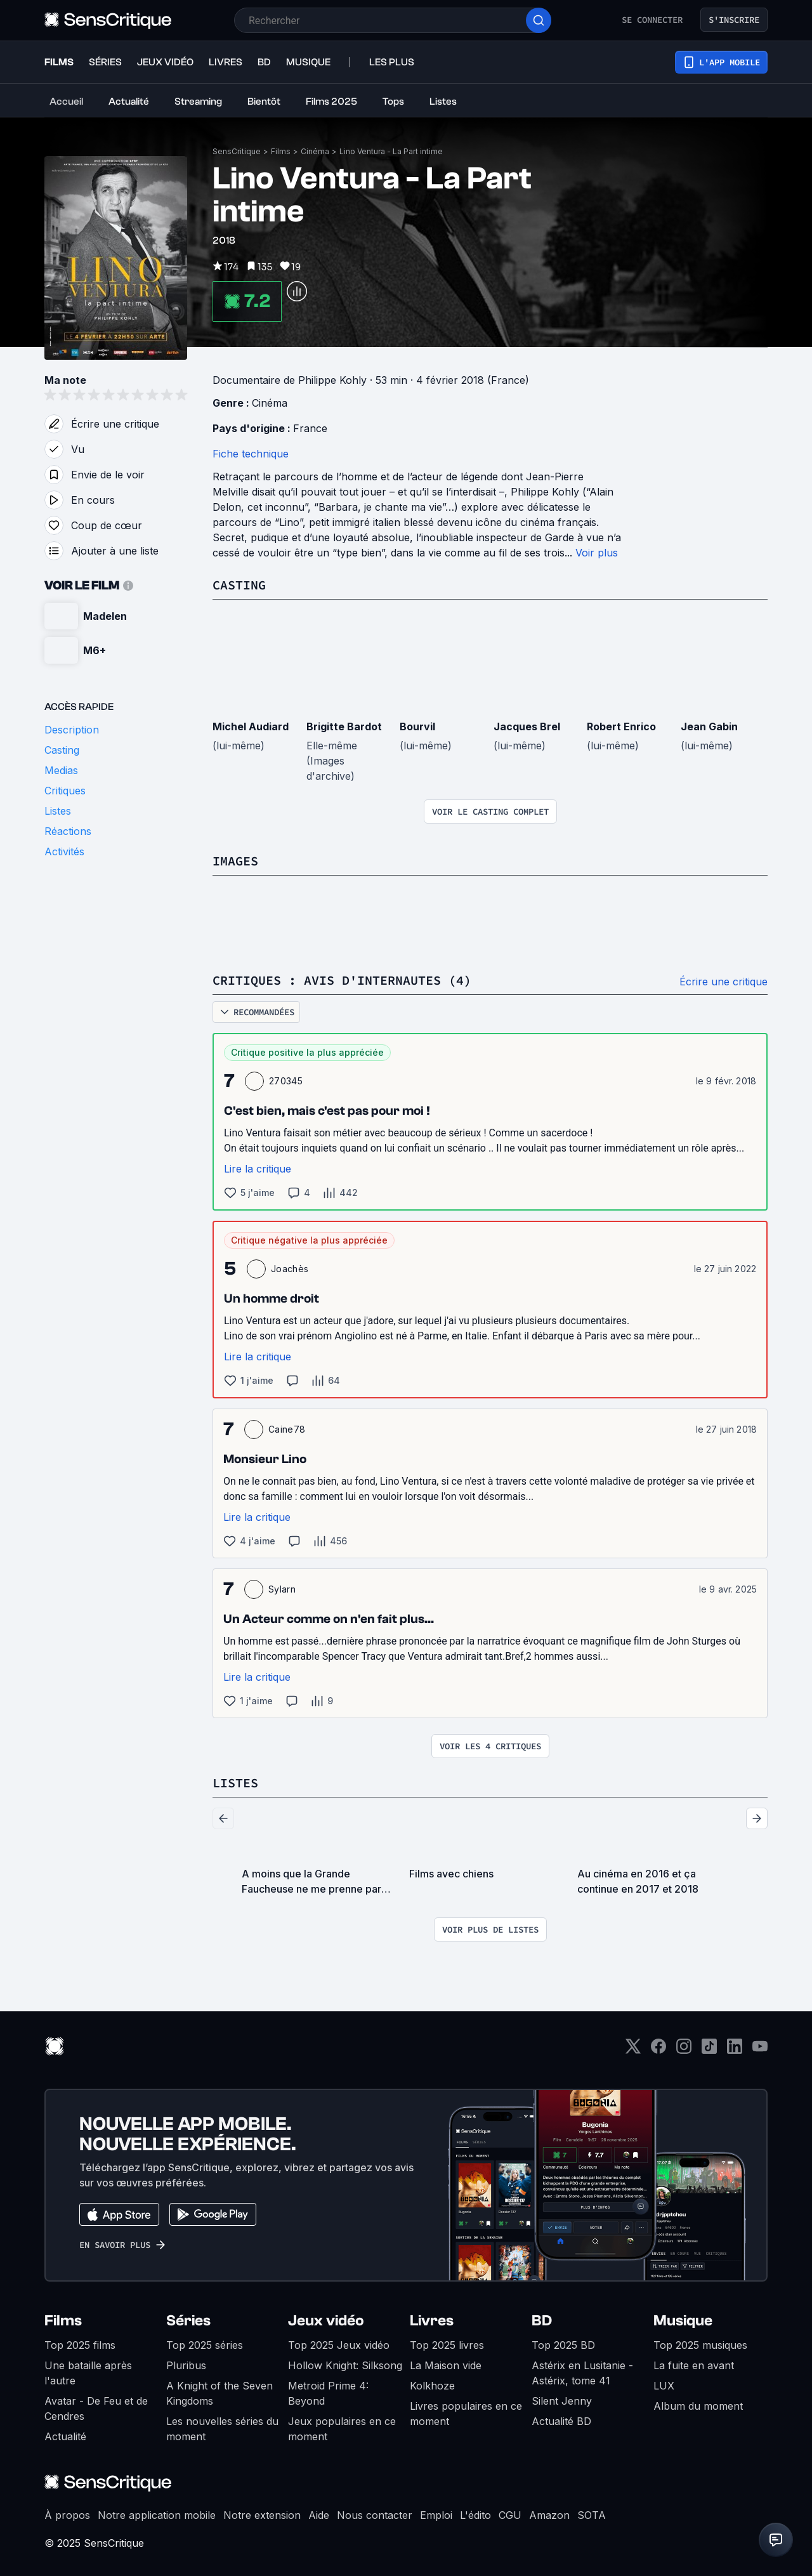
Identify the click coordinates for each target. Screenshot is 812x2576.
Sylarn (282, 1589)
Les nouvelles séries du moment (222, 2429)
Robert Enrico (621, 726)
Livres (432, 2320)
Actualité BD (561, 2421)
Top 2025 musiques (700, 2345)
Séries (188, 2320)
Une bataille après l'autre (88, 2373)
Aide (318, 2515)
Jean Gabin (709, 726)
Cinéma (315, 151)
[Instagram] (683, 2050)
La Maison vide (445, 2365)
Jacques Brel (527, 726)
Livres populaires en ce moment (466, 2414)
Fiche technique (251, 453)
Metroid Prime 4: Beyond (328, 2393)
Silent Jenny (562, 2401)
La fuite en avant (693, 2365)
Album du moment (698, 2406)
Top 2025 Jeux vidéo (339, 2345)
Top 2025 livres (447, 2345)
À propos (67, 2515)
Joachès (289, 1268)
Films (281, 151)
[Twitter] (633, 2050)
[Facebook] (658, 2050)
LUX (663, 2385)
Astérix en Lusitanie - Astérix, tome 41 (582, 2373)
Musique (682, 2320)
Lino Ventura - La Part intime (391, 151)
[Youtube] (760, 2050)
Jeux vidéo (326, 2320)
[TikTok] (709, 2050)
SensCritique (237, 151)
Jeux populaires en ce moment (342, 2429)
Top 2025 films (79, 2345)
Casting (239, 585)
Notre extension (262, 2515)
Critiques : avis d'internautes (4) (342, 980)
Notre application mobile (157, 2515)
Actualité (65, 2436)
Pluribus (186, 2365)
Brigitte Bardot (344, 726)
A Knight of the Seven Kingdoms (219, 2393)
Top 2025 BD (563, 2345)
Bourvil (417, 726)
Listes (235, 1783)
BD (542, 2320)
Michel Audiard (251, 726)
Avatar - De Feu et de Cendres (96, 2408)
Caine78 (286, 1429)
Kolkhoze (432, 2385)
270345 (286, 1080)
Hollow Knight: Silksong (345, 2365)
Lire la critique (257, 1168)
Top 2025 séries (204, 2345)
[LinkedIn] (734, 2050)
